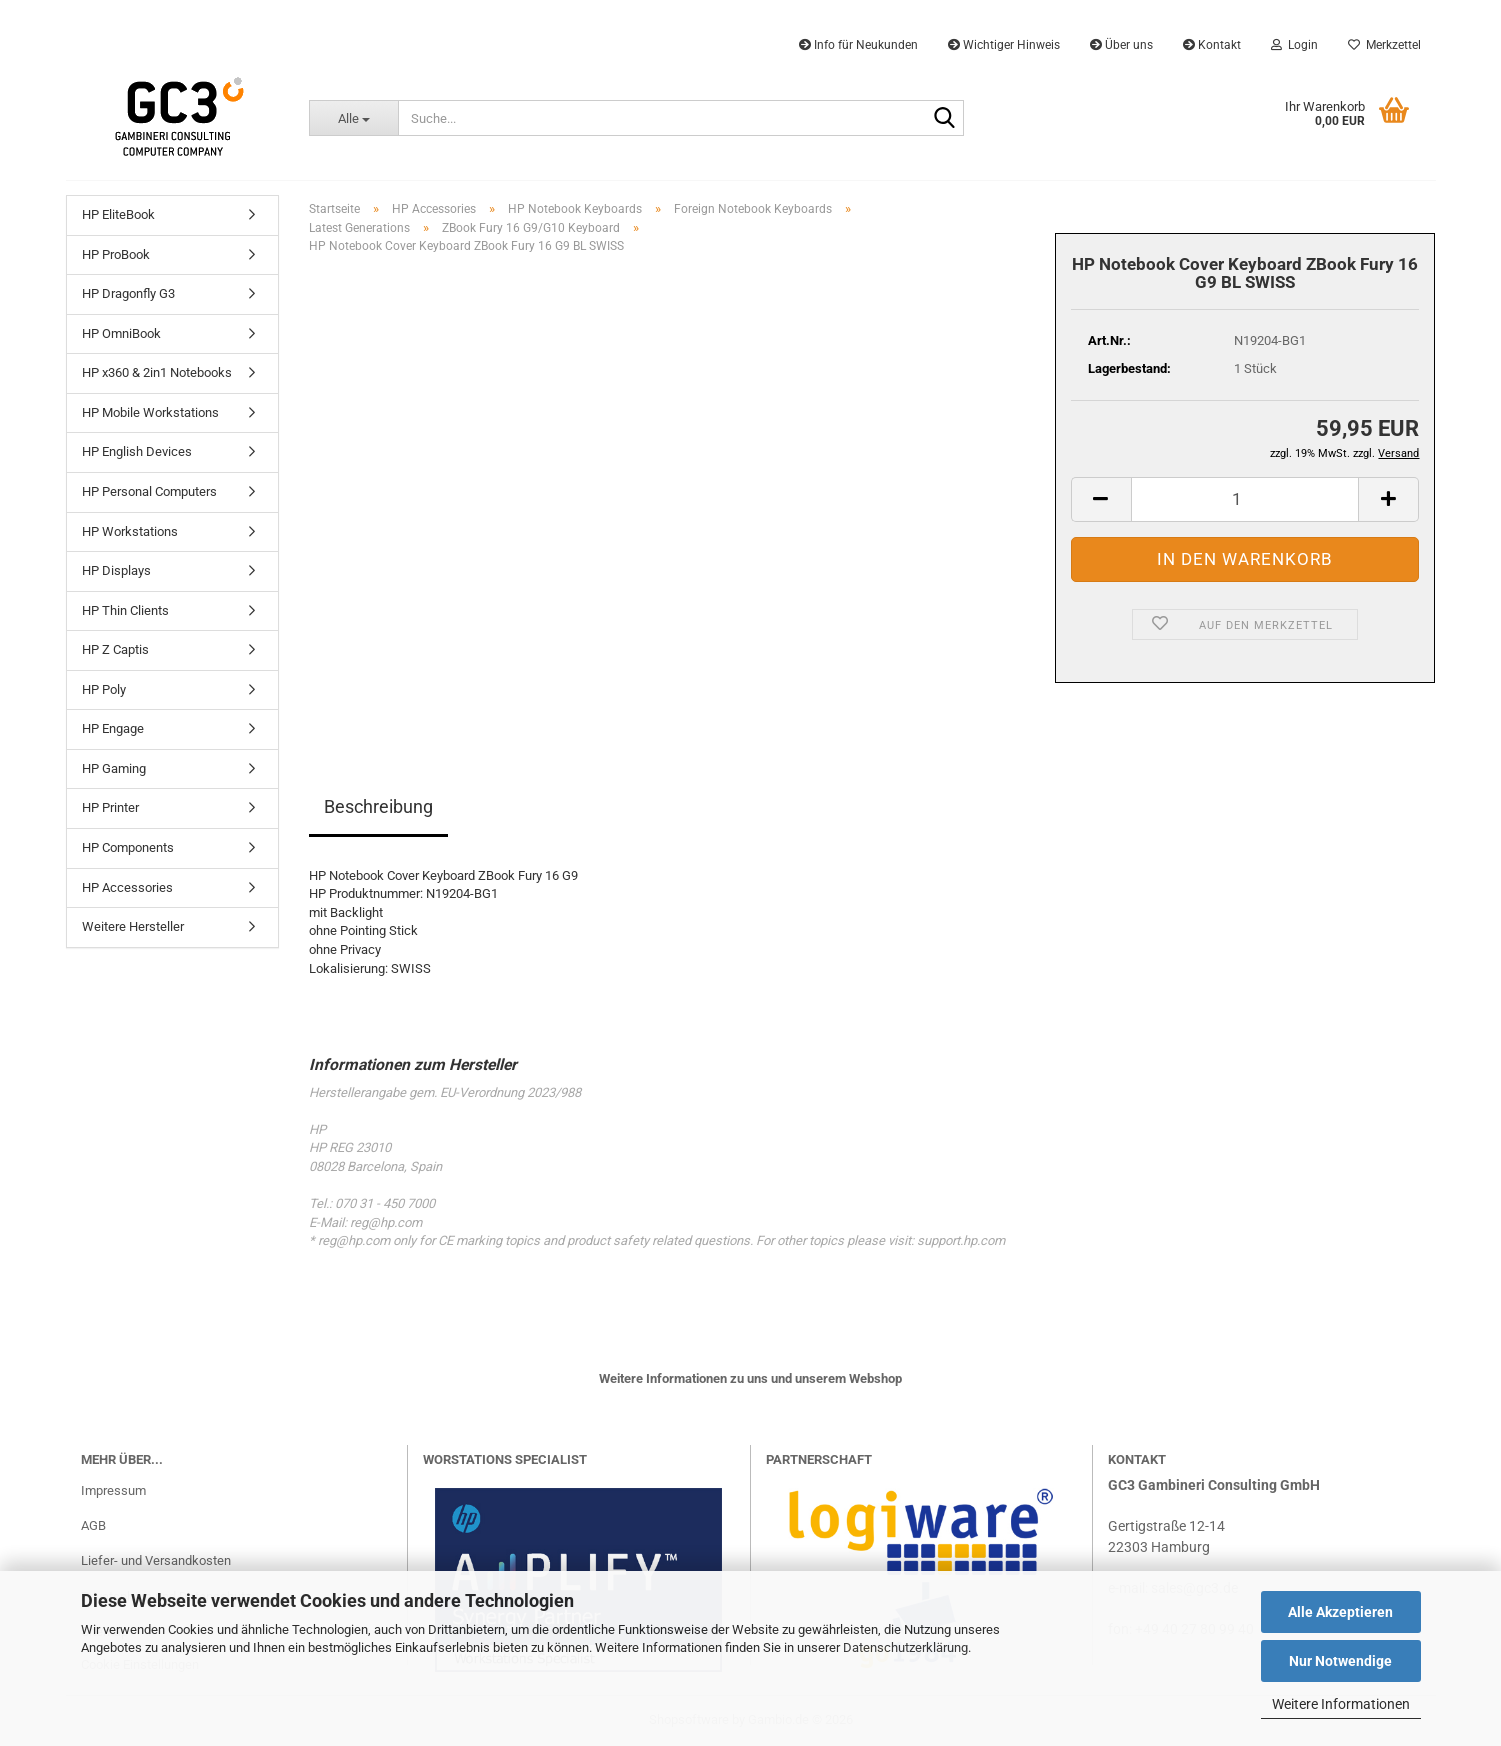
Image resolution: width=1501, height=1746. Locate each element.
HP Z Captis (115, 649)
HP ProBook (116, 254)
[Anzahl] (1245, 499)
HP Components (128, 847)
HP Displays (116, 570)
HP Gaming (114, 768)
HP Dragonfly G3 (128, 293)
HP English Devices (137, 451)
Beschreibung (378, 806)
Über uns (1121, 45)
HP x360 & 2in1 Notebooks (157, 372)
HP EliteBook (118, 214)
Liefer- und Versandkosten (156, 1560)
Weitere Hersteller (133, 926)
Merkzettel (1384, 45)
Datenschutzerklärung (905, 1647)
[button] (1101, 499)
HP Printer (110, 807)
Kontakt (1212, 45)
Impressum (113, 1490)
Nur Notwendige (1340, 1661)
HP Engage (113, 728)
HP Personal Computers (149, 491)
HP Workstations (130, 531)
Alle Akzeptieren (1340, 1612)
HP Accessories (127, 887)
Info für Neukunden (858, 45)
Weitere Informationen (1341, 1704)
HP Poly (104, 689)
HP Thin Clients (125, 610)
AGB (93, 1525)
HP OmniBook (121, 333)
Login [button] (1294, 45)
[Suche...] (353, 118)
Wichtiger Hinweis (1004, 45)
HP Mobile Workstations (150, 412)
